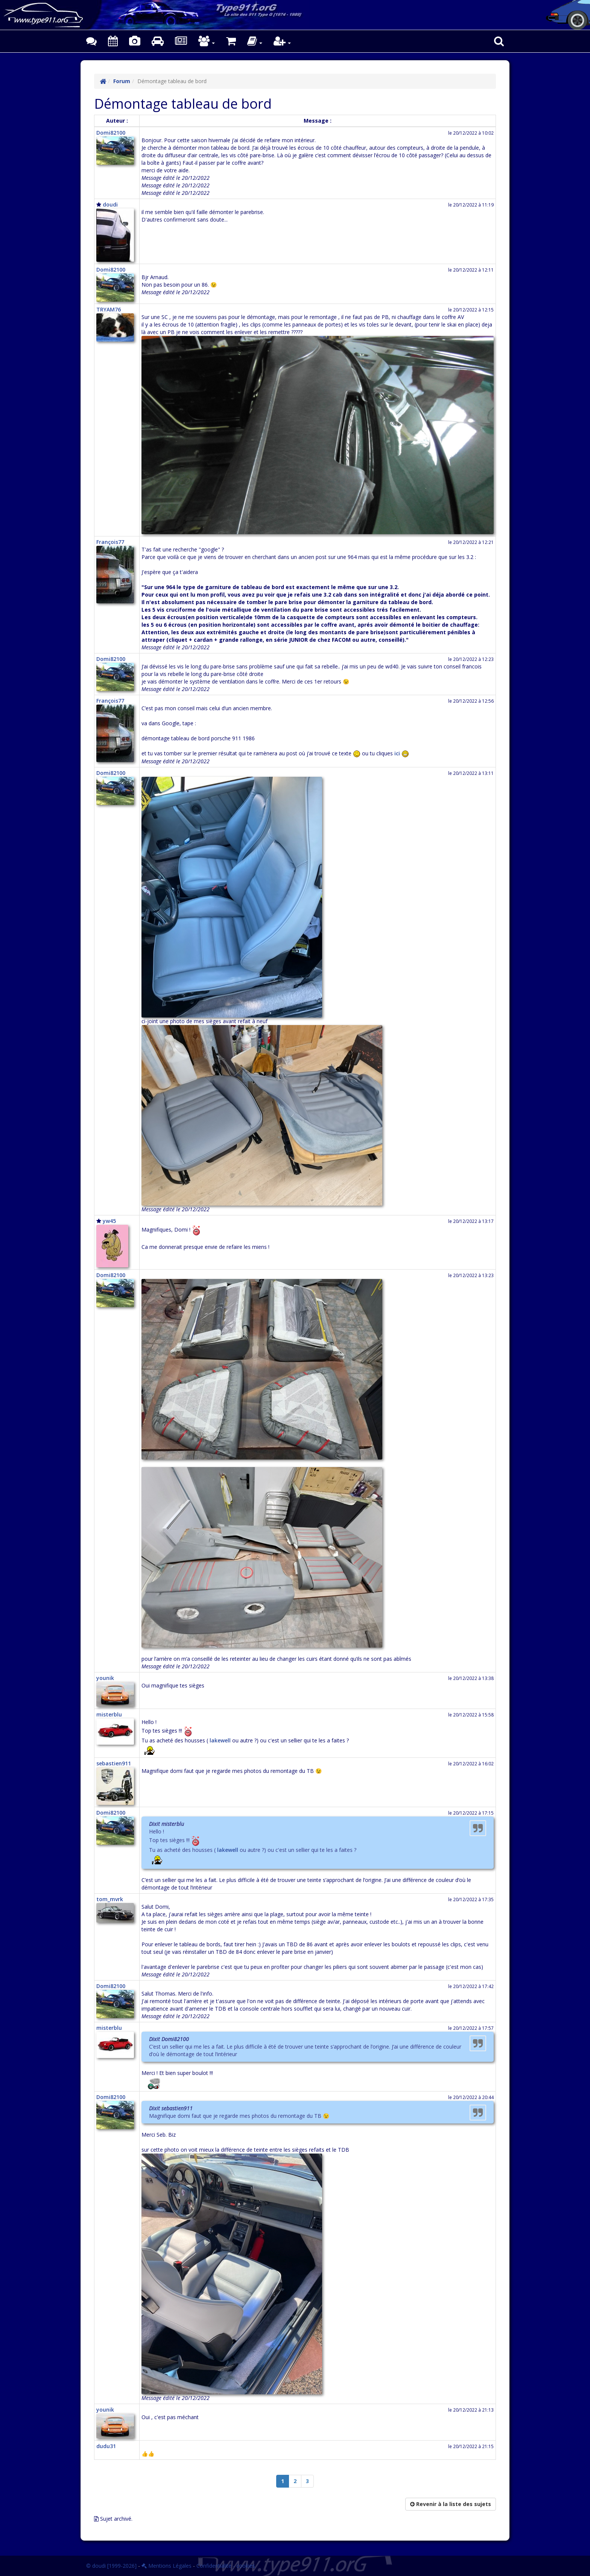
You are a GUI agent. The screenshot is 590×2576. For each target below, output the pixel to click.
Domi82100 (110, 132)
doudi (110, 204)
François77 (110, 541)
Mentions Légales (166, 2565)
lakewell (220, 1740)
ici (397, 753)
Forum (121, 81)
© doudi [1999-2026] (111, 2565)
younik (105, 1677)
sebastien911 (113, 1763)
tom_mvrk (109, 1899)
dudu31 (106, 2446)
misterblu (109, 1714)
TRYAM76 (108, 309)
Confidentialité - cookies (225, 2565)
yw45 (109, 1220)
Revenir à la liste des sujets (450, 2504)
